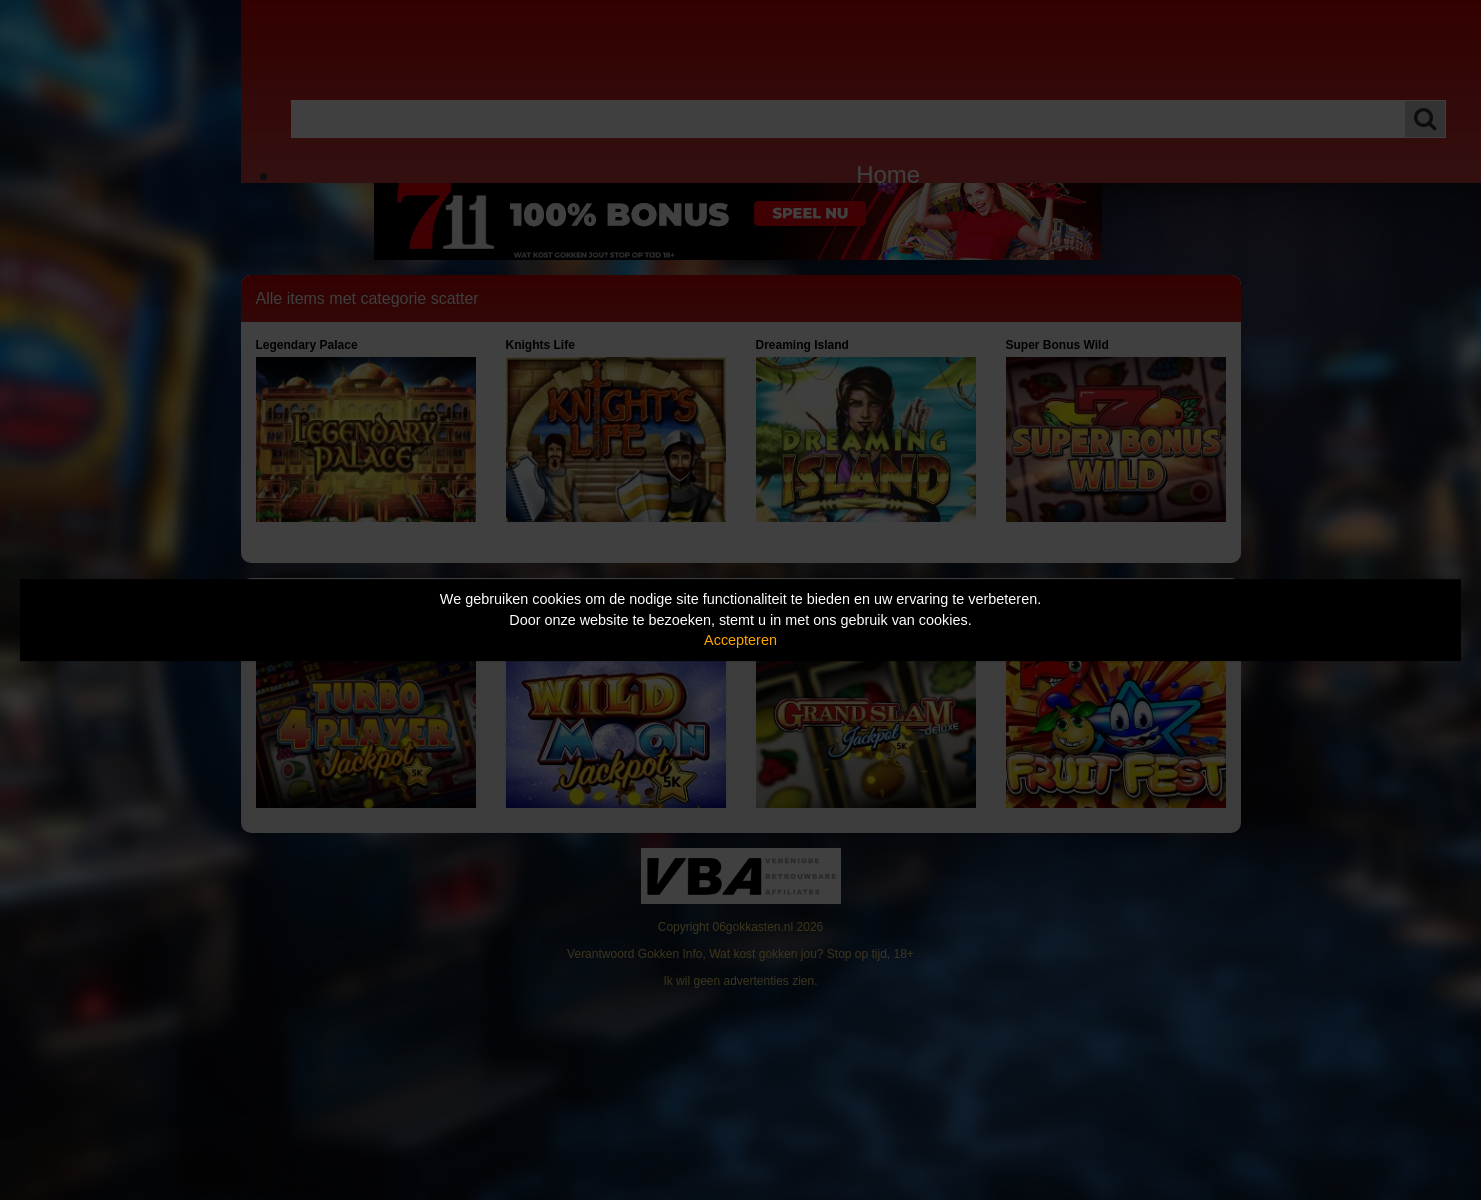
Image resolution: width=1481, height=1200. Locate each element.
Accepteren (740, 640)
